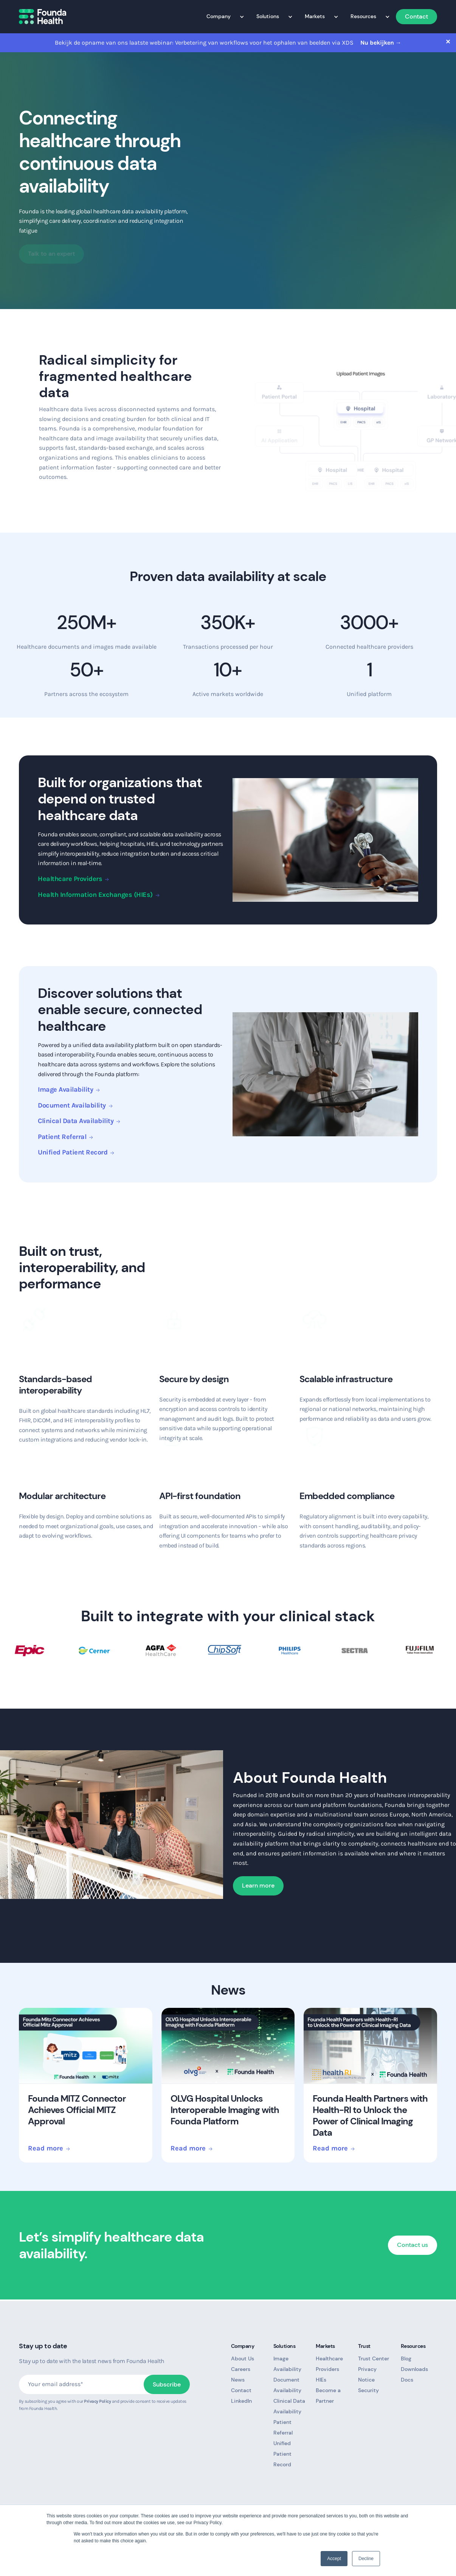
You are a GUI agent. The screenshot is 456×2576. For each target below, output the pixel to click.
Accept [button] (334, 2558)
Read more (45, 2149)
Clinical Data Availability (75, 1121)
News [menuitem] (238, 2379)
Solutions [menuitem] (270, 16)
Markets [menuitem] (318, 16)
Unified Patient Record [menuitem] (282, 2454)
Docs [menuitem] (407, 2379)
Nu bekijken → (381, 42)
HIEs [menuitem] (321, 2379)
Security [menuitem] (368, 2390)
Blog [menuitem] (406, 2358)
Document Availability (72, 1105)
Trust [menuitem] (366, 2346)
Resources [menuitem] (366, 16)
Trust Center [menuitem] (373, 2358)
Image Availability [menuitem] (287, 2363)
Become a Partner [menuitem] (328, 2395)
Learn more (258, 1885)
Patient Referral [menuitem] (283, 2427)
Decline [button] (366, 2558)
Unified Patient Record (72, 1152)
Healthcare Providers (70, 879)
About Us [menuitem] (242, 2358)
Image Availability (65, 1089)
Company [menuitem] (221, 16)
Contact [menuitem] (416, 16)
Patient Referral (62, 1137)
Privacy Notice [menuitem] (367, 2374)
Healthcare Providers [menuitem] (329, 2363)
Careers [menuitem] (240, 2369)
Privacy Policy (97, 2401)
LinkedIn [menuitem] (241, 2400)
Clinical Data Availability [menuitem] (289, 2406)
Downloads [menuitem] (414, 2369)
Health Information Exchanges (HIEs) (95, 894)
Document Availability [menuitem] (287, 2385)
